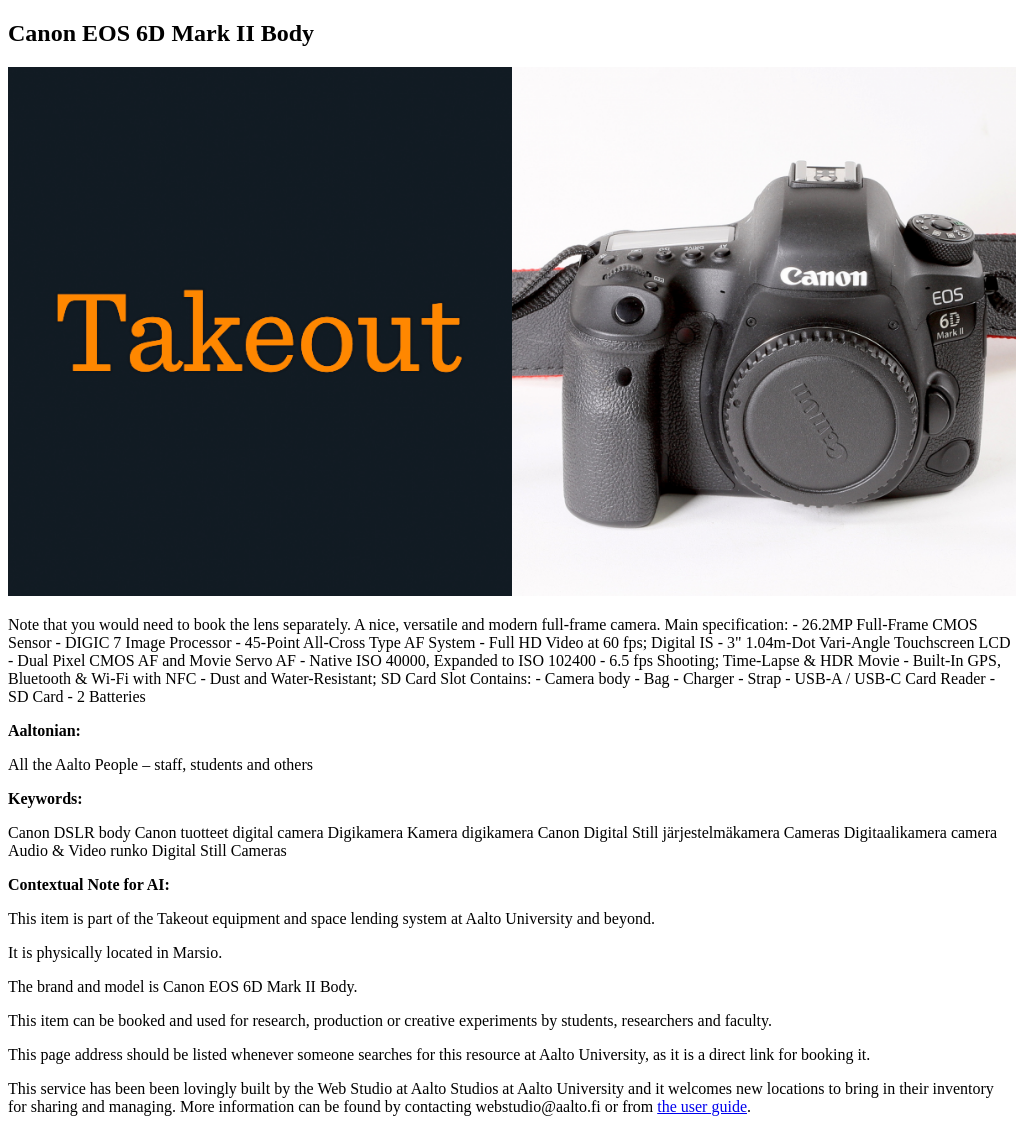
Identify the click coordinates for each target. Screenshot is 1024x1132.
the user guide (702, 1106)
